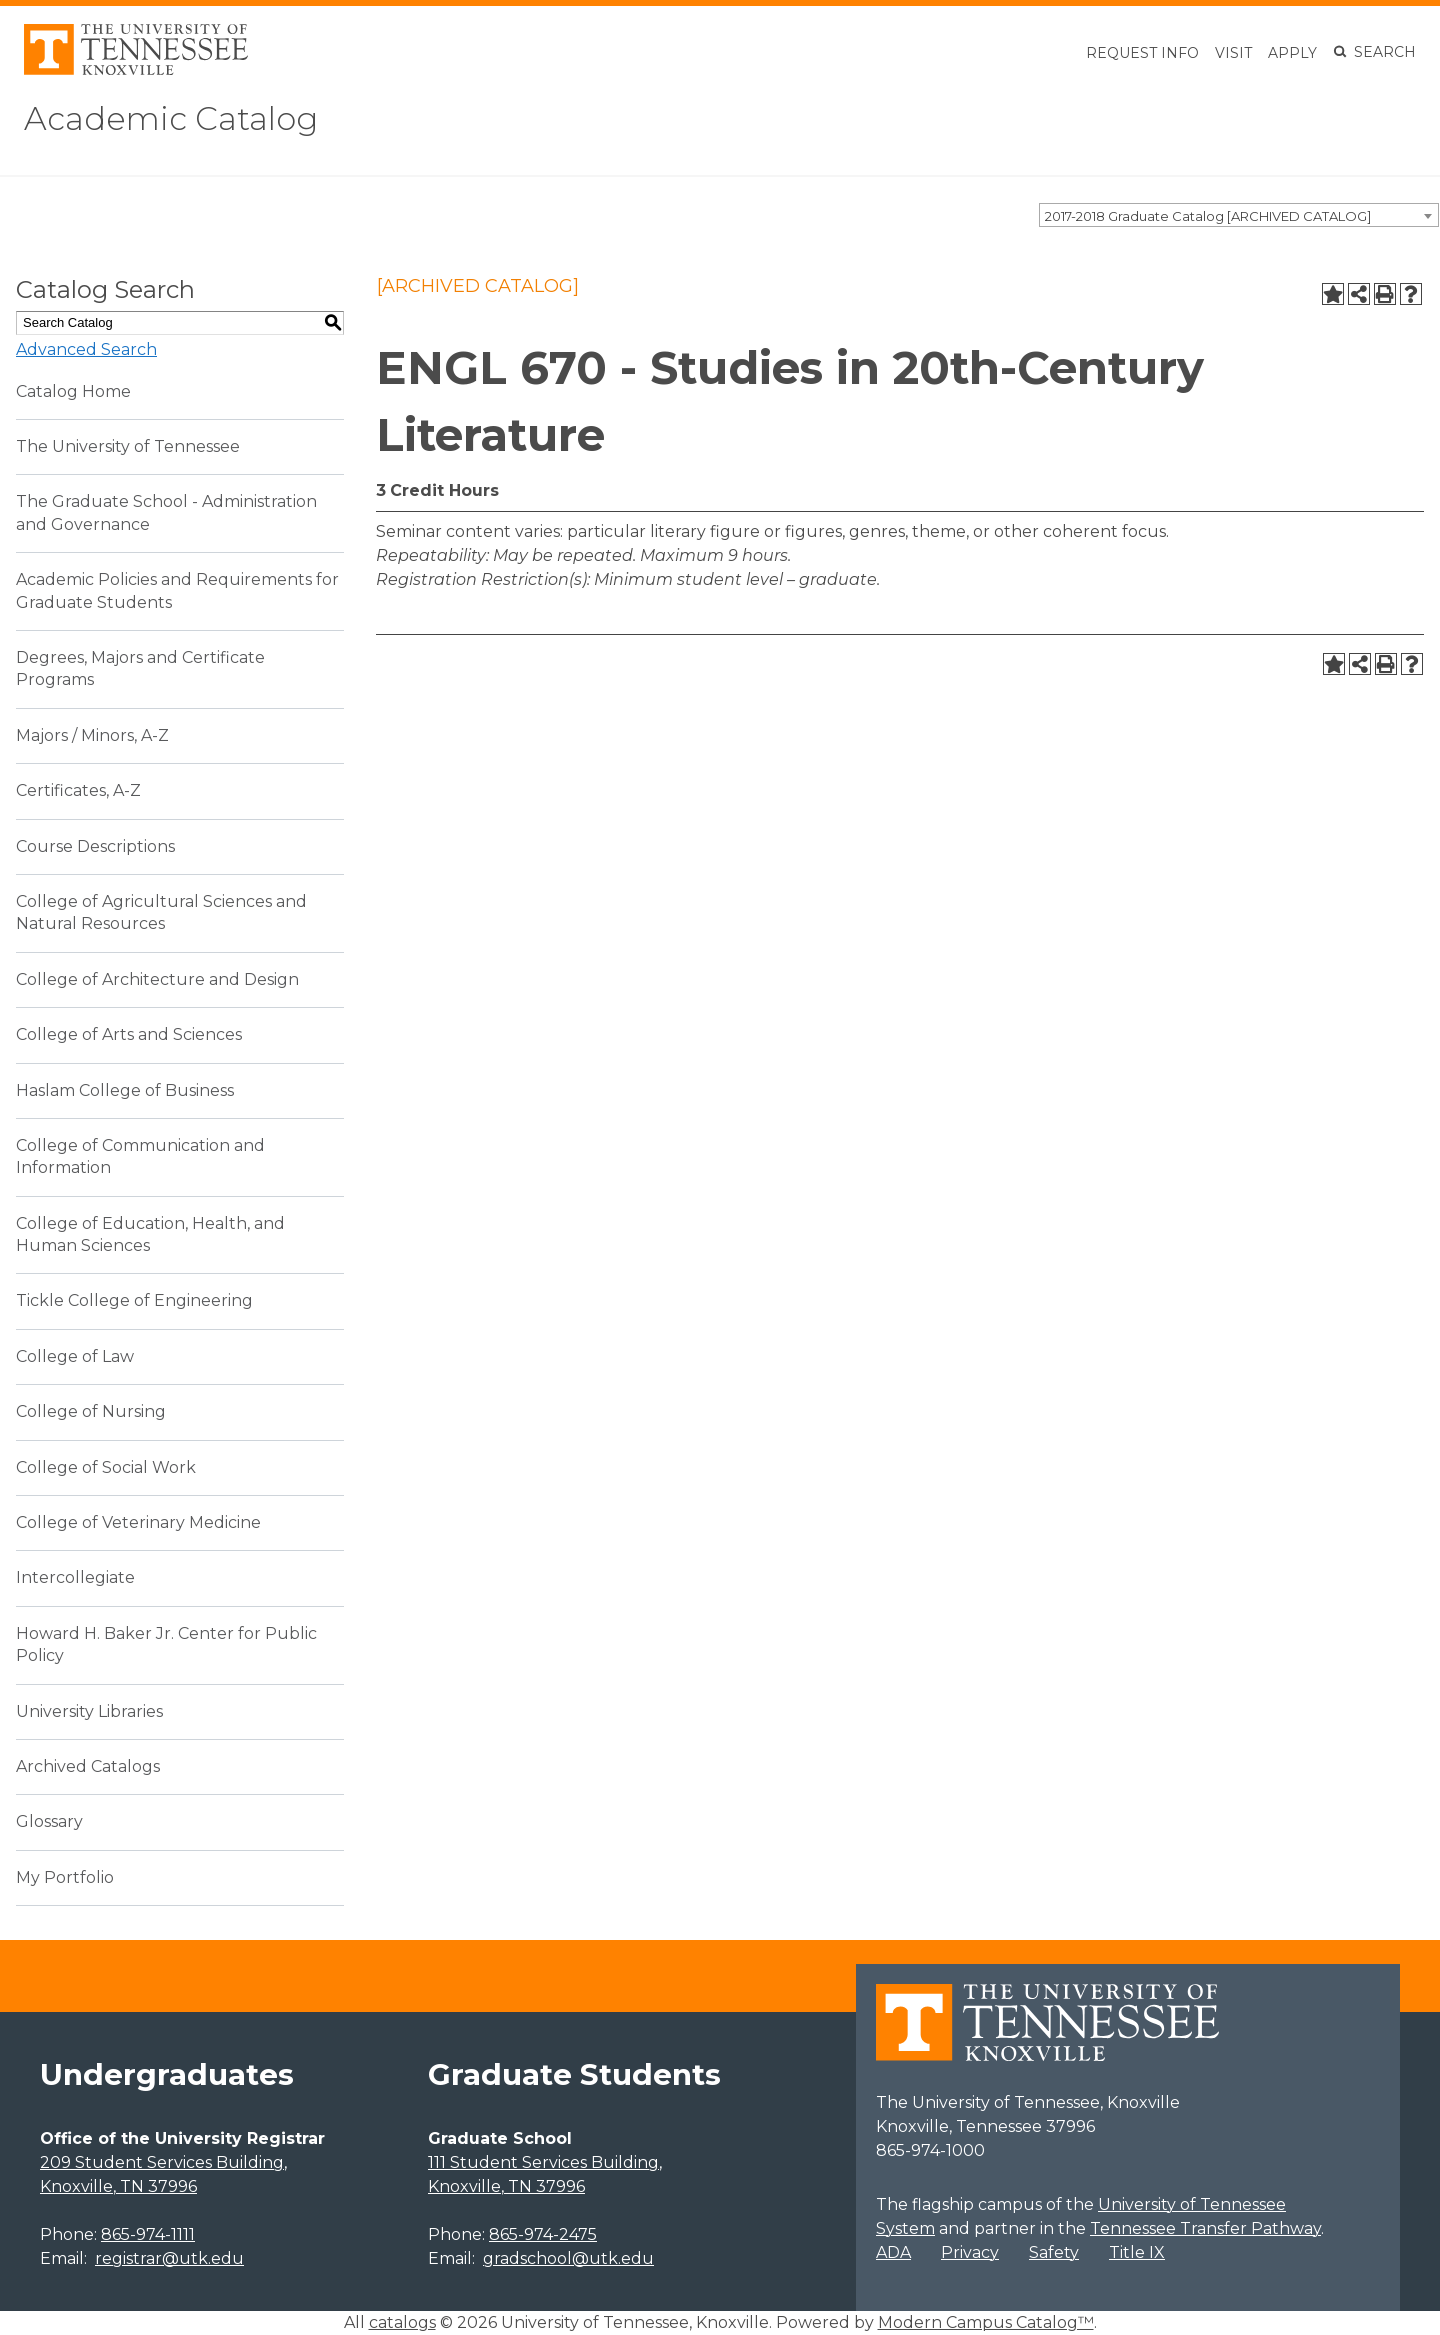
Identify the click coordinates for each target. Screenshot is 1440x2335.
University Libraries (89, 1711)
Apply (1292, 53)
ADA (893, 2252)
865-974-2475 (543, 2234)
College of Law (75, 1356)
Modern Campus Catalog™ (986, 2322)
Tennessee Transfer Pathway (1205, 2228)
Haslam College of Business (125, 1090)
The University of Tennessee (128, 446)
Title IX (1137, 2252)
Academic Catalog (171, 118)
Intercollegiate (75, 1577)
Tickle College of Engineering (134, 1300)
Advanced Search (86, 349)
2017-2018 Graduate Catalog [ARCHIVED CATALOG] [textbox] (1208, 216)
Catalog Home (73, 391)
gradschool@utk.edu (568, 2258)
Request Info (1142, 53)
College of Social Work (106, 1467)
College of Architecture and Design (157, 979)
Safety (1054, 2252)
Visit (1233, 53)
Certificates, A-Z (78, 790)
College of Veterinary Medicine (138, 1522)
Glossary (49, 1821)
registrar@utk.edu (169, 2258)
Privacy (970, 2252)
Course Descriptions (95, 846)
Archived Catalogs (88, 1766)
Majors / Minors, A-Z (92, 735)
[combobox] (1239, 215)
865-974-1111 (148, 2234)
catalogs (402, 2322)
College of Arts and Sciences (129, 1034)
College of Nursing (91, 1411)
